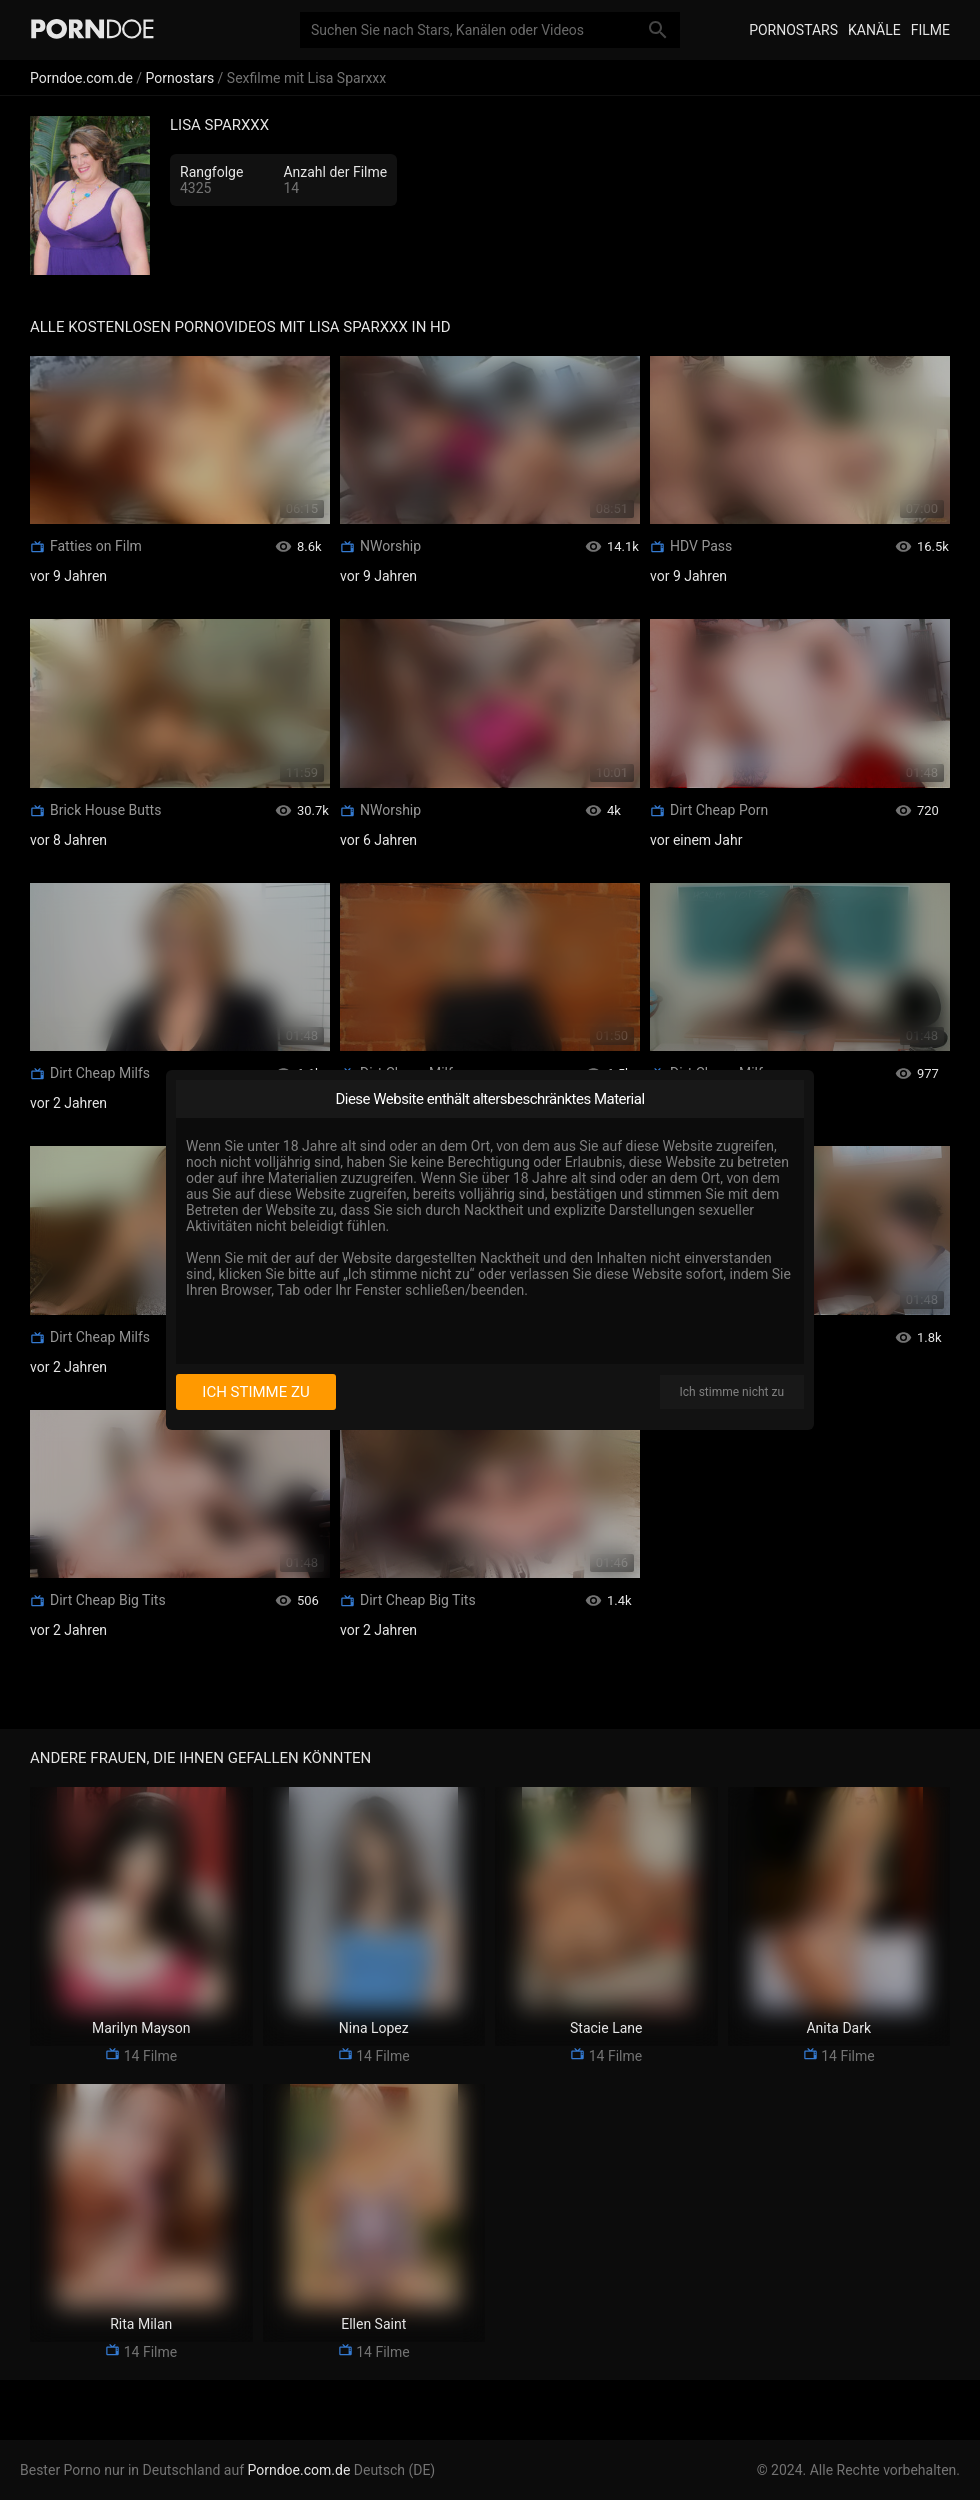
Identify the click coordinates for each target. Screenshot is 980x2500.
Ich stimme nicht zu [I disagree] (732, 1392)
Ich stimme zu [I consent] (255, 1392)
